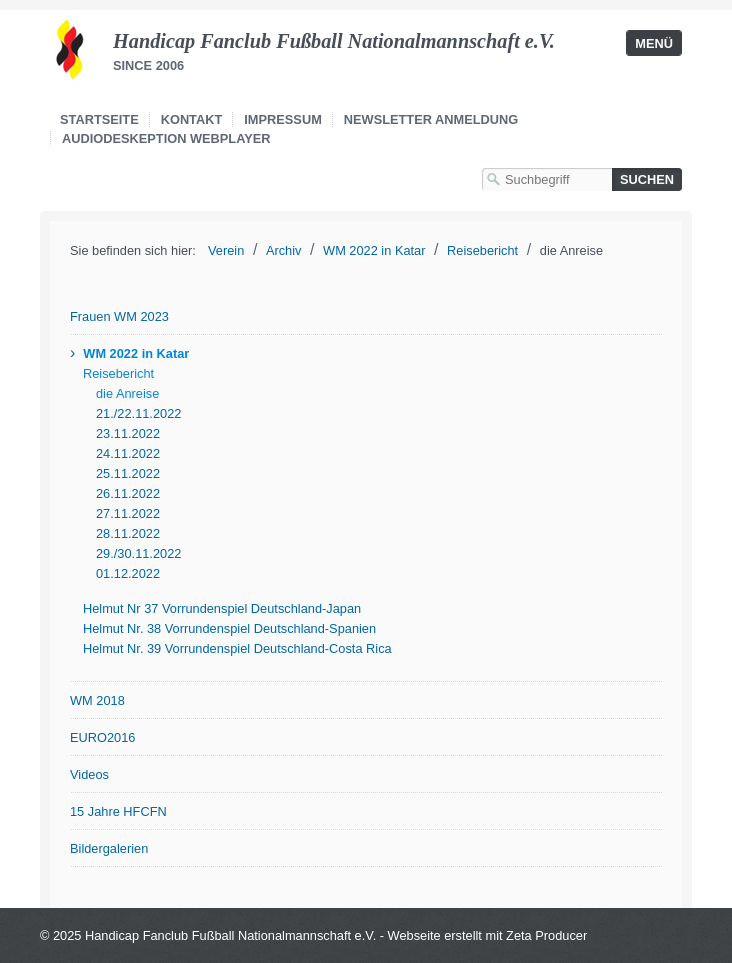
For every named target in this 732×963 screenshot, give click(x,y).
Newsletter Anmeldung (431, 119)
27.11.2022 (128, 513)
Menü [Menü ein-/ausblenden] (654, 43)
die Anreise (127, 393)
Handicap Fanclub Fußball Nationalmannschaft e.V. (334, 41)
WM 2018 (97, 700)
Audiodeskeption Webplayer (166, 138)
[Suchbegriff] (547, 179)
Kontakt (192, 119)
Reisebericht (118, 373)
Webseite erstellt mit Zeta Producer (488, 935)
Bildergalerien (109, 848)
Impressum (283, 119)
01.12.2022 (128, 573)
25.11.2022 (128, 473)
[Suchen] (647, 179)
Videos (89, 774)
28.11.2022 (128, 533)
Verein (226, 250)
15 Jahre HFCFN (118, 811)
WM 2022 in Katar (136, 353)
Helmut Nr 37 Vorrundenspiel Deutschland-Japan (222, 608)
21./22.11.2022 (138, 413)
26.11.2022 (128, 493)
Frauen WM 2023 (119, 316)
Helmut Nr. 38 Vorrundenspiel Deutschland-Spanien (229, 628)
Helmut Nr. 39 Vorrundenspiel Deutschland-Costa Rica (237, 648)
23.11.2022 (128, 433)
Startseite (99, 119)
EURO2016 (102, 737)
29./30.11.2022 (138, 553)
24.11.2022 (128, 453)
